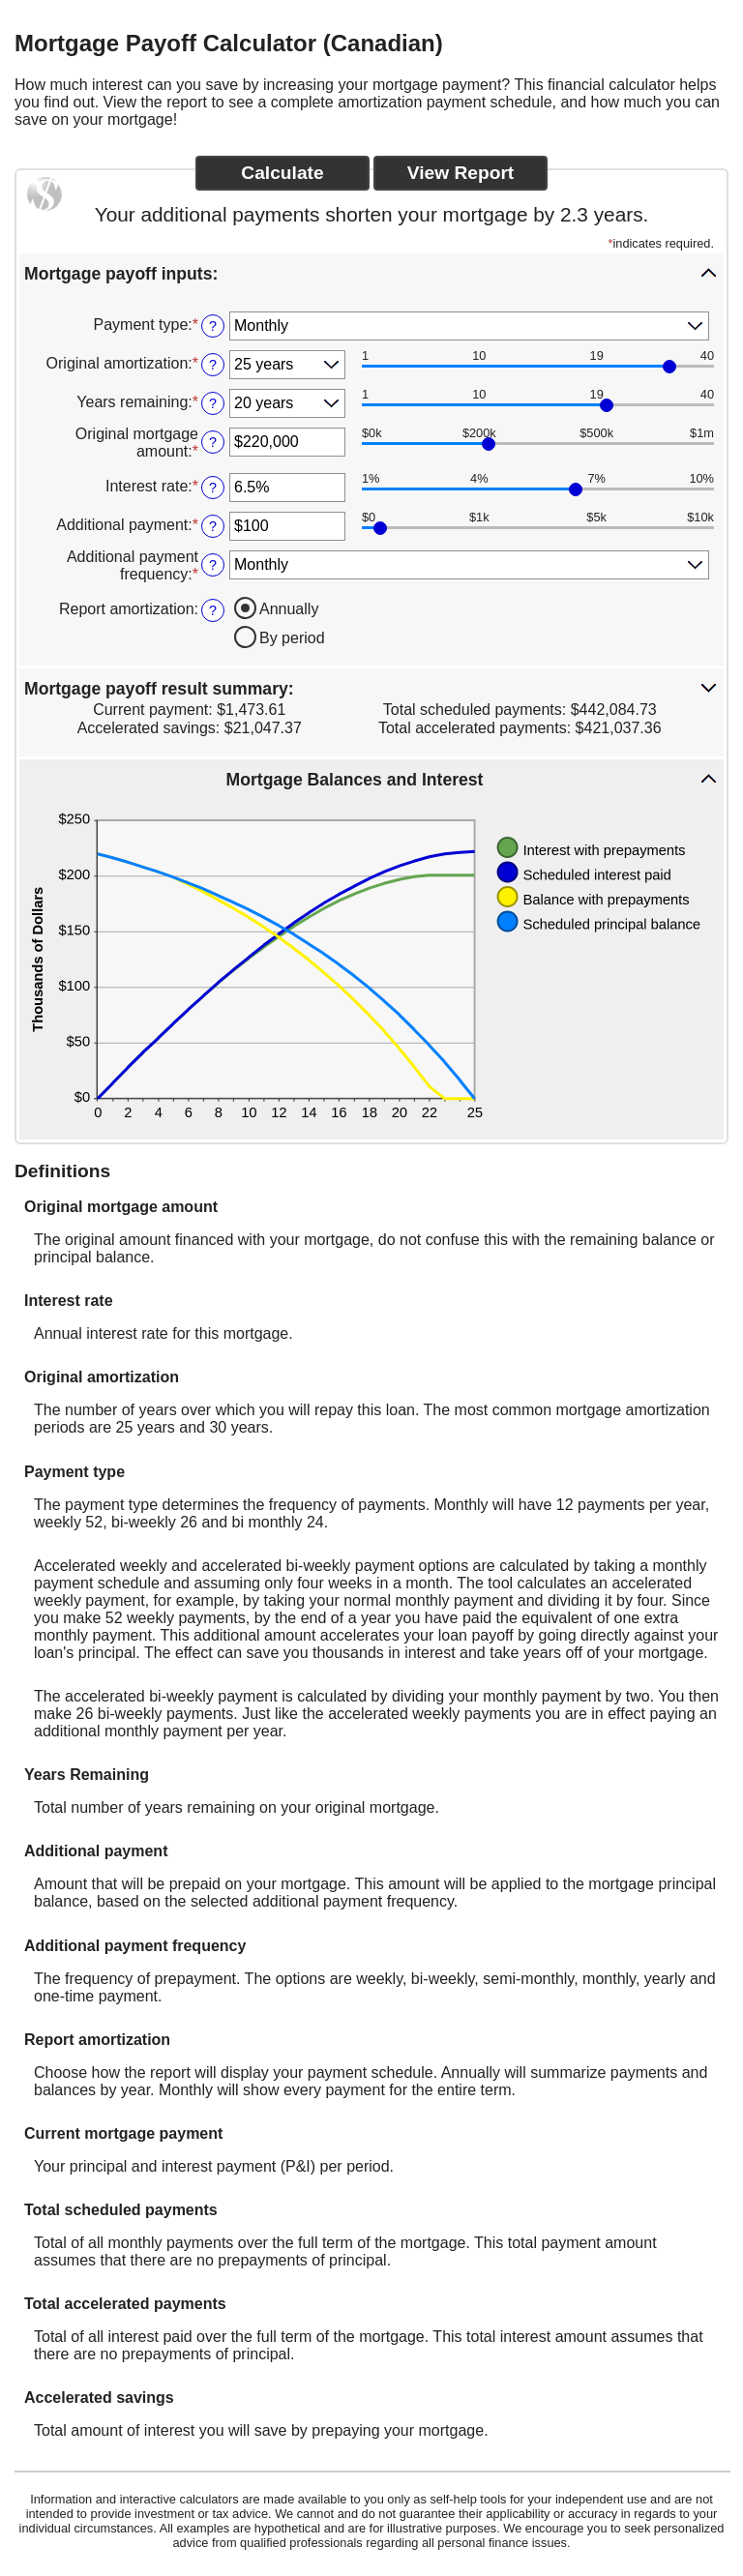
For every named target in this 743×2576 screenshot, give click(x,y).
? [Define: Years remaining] (213, 403)
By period (292, 638)
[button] (371, 273)
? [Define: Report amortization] (213, 610)
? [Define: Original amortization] (213, 364)
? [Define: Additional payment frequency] (213, 565)
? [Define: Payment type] (213, 326)
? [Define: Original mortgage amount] (213, 442)
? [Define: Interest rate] (213, 487)
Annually (288, 609)
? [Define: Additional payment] (213, 526)
